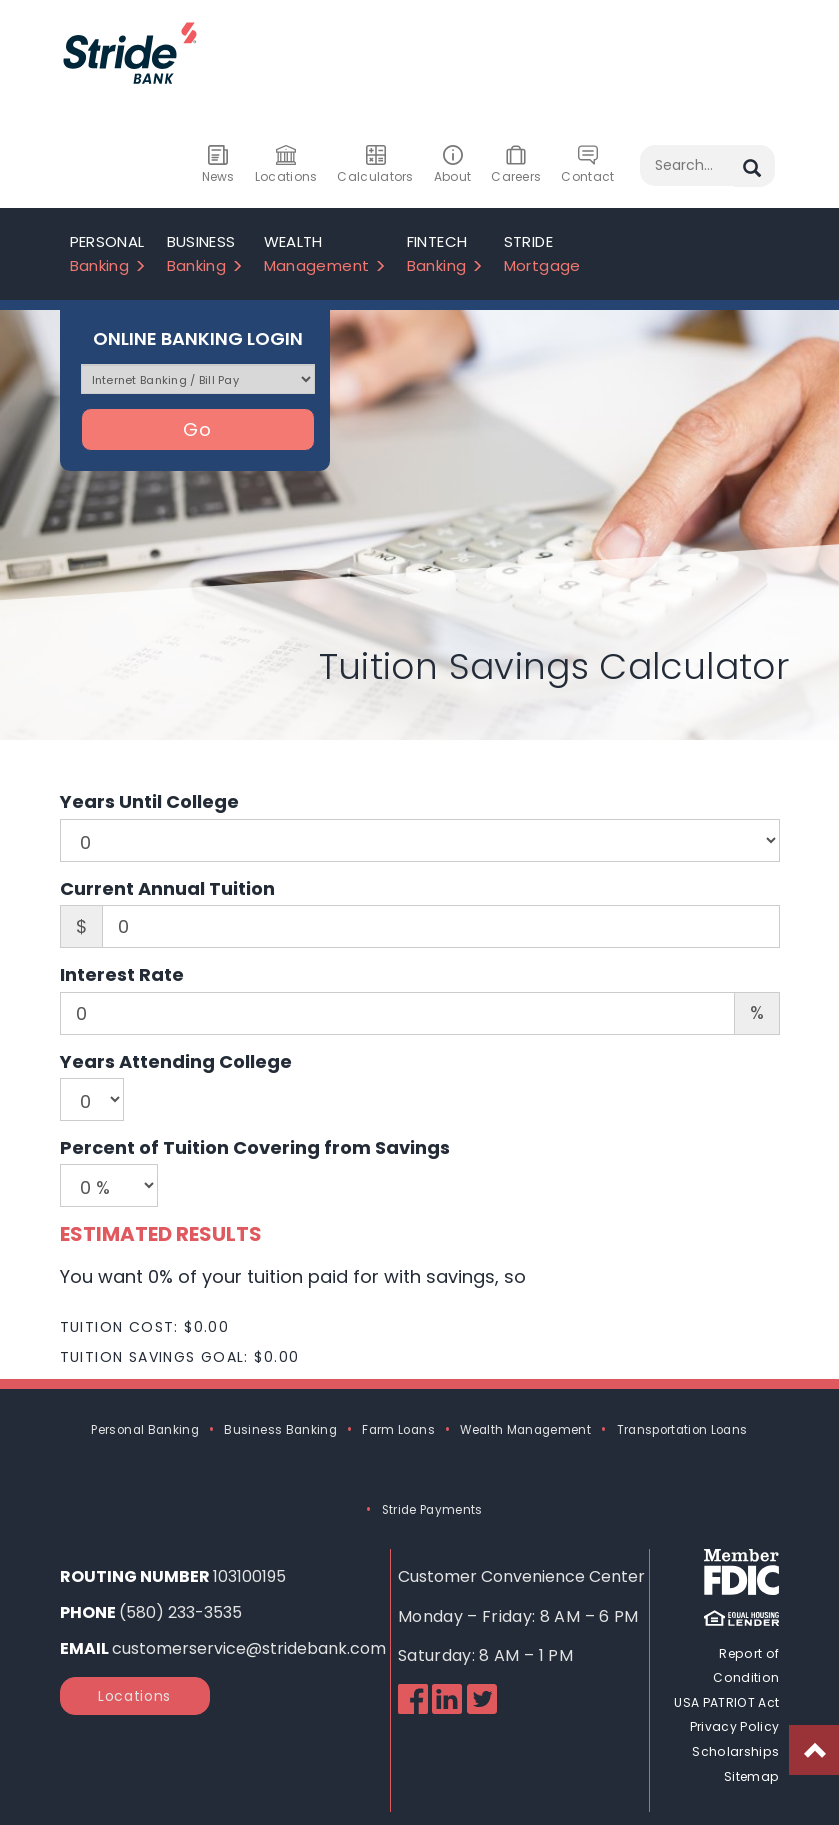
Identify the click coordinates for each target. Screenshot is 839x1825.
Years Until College (149, 801)
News (218, 165)
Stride (542, 254)
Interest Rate (122, 974)
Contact (587, 165)
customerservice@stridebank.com (249, 1648)
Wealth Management (525, 1430)
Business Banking (280, 1430)
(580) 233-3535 (180, 1612)
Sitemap (752, 1773)
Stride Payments (432, 1510)
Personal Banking (145, 1430)
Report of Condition (747, 1665)
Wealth (325, 254)
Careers (516, 165)
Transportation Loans (682, 1430)
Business (205, 254)
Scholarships (736, 1749)
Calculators (375, 165)
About (453, 165)
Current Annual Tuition (167, 888)
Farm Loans (398, 1430)
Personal (108, 254)
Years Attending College (176, 1061)
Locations (286, 165)
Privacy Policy (736, 1725)
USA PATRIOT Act (727, 1701)
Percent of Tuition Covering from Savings (255, 1147)
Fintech (445, 254)
